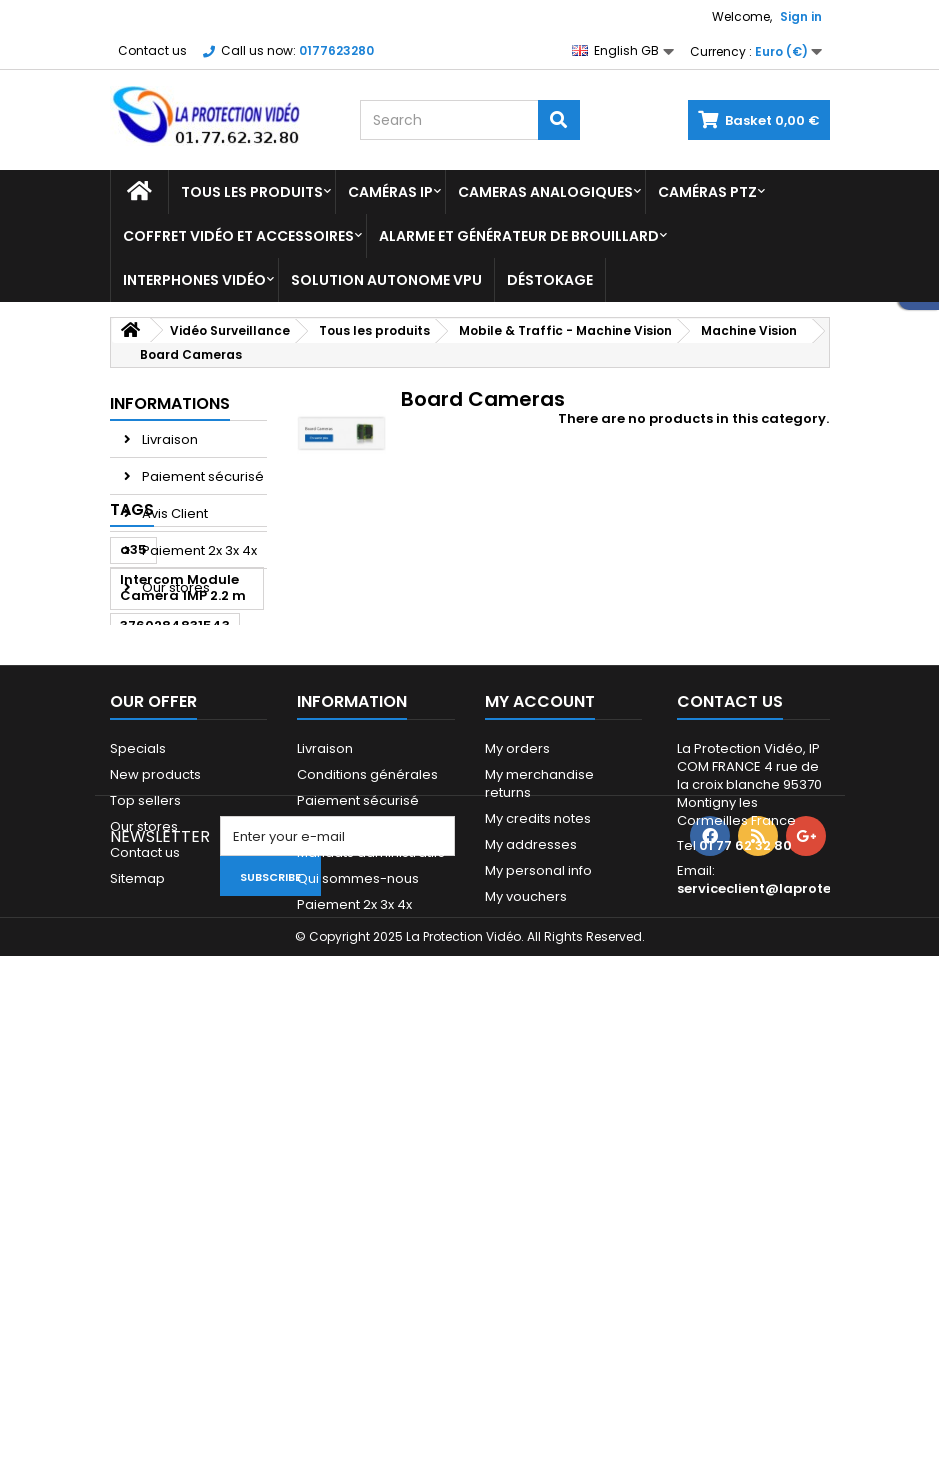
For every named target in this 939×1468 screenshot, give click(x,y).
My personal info (538, 1246)
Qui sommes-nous (358, 1254)
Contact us (152, 50)
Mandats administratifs (371, 1228)
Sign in (801, 16)
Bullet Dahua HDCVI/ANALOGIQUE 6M (188, 891)
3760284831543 (175, 755)
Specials (138, 1124)
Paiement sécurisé (201, 476)
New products (155, 1150)
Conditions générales (367, 1150)
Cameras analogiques (545, 192)
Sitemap (137, 1254)
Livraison (168, 439)
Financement (339, 1202)
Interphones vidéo (194, 280)
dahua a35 (159, 785)
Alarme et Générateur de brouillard (519, 236)
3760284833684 (177, 815)
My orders (517, 1124)
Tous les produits (252, 192)
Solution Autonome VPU (386, 280)
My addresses (531, 1220)
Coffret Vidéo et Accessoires (238, 236)
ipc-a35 (148, 937)
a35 (133, 679)
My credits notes (538, 1194)
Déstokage (550, 280)
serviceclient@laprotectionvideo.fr (799, 1264)
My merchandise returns (539, 1159)
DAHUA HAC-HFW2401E (164, 975)
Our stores (174, 587)
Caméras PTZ (707, 192)
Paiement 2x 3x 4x (198, 550)
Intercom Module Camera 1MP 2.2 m (183, 717)
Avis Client (173, 513)
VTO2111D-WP (165, 845)
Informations (170, 403)
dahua (223, 937)
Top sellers (145, 1176)
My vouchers (526, 1272)
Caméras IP (390, 192)
